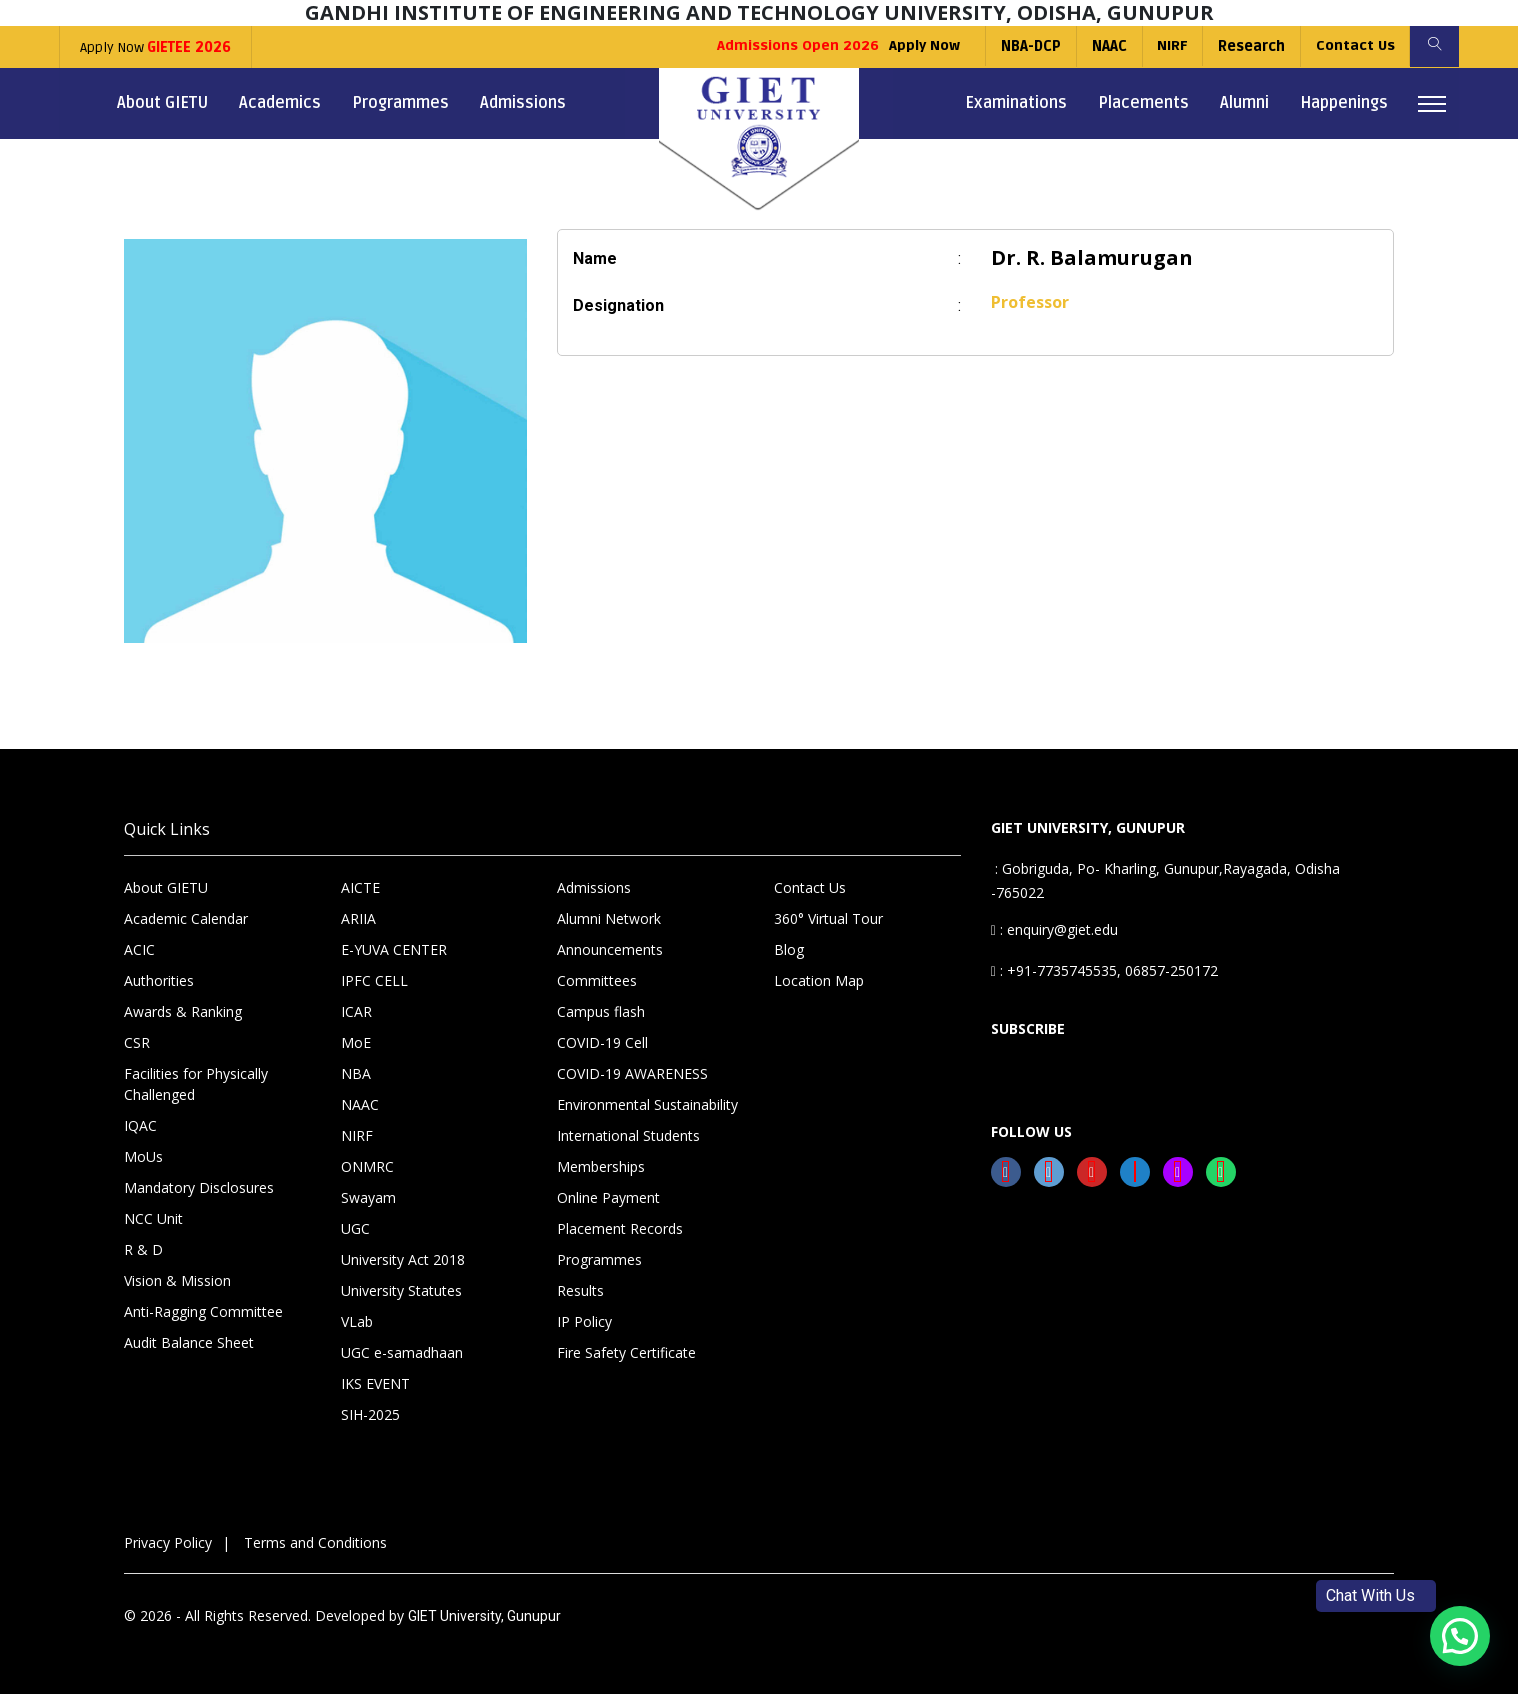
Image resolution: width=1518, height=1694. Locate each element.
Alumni (1244, 103)
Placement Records (620, 1228)
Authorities (159, 980)
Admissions (523, 103)
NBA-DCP (1027, 46)
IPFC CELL (374, 980)
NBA (356, 1073)
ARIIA (358, 918)
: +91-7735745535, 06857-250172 (1104, 970)
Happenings (1344, 103)
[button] (1460, 1636)
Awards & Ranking (183, 1011)
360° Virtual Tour (828, 918)
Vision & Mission (177, 1280)
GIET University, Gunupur (484, 1616)
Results (580, 1290)
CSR (137, 1042)
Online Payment (608, 1197)
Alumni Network (609, 918)
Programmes (400, 103)
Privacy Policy (168, 1542)
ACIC (139, 949)
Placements (1143, 103)
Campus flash (601, 1011)
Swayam (368, 1197)
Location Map (819, 980)
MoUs (143, 1156)
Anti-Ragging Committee (203, 1311)
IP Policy (584, 1321)
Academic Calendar (186, 918)
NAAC (1105, 46)
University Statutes (401, 1290)
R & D (143, 1249)
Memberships (601, 1166)
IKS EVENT (375, 1383)
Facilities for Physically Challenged (196, 1084)
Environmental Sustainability (647, 1104)
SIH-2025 (370, 1414)
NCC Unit (153, 1218)
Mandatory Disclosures (199, 1187)
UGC (355, 1228)
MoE (356, 1042)
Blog (789, 949)
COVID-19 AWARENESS (632, 1073)
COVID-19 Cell (602, 1042)
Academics (280, 103)
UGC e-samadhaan (402, 1352)
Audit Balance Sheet (189, 1342)
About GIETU (162, 103)
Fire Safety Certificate (626, 1352)
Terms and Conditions (315, 1542)
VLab (357, 1321)
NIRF (1169, 46)
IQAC (140, 1125)
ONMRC (367, 1166)
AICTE (360, 887)
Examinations (1016, 103)
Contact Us (1353, 46)
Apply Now (155, 47)
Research (1249, 46)
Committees (597, 980)
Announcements (610, 949)
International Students (628, 1135)
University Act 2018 (403, 1259)
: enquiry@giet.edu (1054, 929)
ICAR (356, 1011)
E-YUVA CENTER (394, 949)
